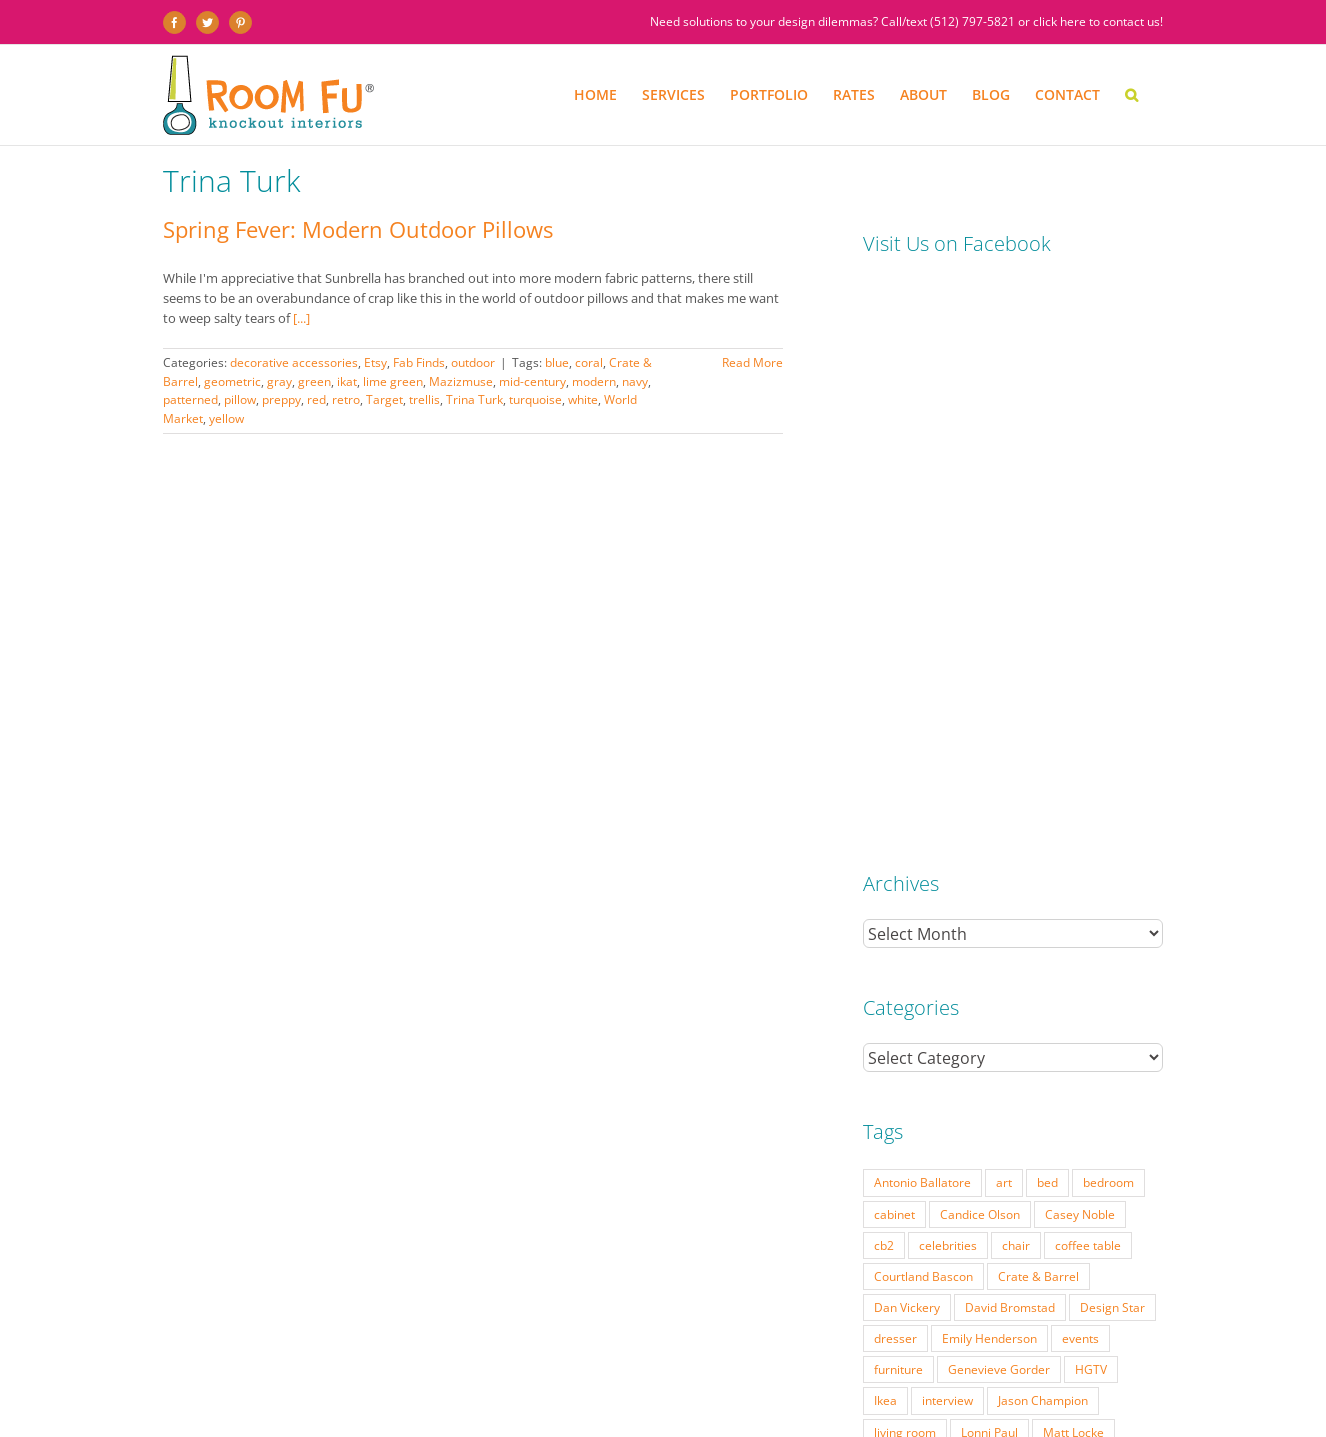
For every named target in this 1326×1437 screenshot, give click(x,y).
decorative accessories (294, 362)
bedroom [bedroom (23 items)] (1108, 617)
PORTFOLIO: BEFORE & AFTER (370, 1381)
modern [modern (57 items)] (1103, 898)
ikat (347, 381)
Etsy (375, 362)
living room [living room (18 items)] (905, 867)
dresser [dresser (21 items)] (895, 773)
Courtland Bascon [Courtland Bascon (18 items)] (923, 711)
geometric (232, 381)
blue (557, 362)
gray (279, 381)
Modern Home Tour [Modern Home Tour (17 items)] (929, 929)
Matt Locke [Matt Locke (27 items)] (1073, 867)
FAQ (644, 1381)
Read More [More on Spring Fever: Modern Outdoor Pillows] (752, 362)
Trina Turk (474, 399)
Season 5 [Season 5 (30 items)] (952, 960)
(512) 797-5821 (972, 21)
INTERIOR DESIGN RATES (517, 1381)
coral (589, 362)
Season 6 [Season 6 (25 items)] (1028, 960)
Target (384, 399)
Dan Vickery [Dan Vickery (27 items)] (907, 742)
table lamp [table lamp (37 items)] (1031, 991)
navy (635, 381)
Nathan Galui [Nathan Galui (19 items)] (1045, 929)
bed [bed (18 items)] (1047, 617)
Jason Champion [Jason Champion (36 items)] (1043, 835)
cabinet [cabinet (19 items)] (894, 649)
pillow (240, 399)
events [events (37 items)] (1080, 773)
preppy (281, 399)
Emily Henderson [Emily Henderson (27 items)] (989, 773)
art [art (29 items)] (1004, 617)
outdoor (473, 362)
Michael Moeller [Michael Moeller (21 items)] (919, 898)
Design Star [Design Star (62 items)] (1112, 742)
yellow (226, 418)
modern (594, 381)
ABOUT (684, 1381)
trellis (424, 399)
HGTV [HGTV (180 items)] (1091, 804)
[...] (301, 318)
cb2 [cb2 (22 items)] (884, 680)
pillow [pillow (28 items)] (1123, 929)
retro (346, 399)
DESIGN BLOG (834, 1381)
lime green (393, 381)
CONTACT (903, 1381)
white (583, 399)
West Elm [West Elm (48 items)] (900, 1053)
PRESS (606, 1381)
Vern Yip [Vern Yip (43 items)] (1007, 1022)
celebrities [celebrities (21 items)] (948, 680)
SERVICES (261, 1381)
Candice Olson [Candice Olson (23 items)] (980, 649)
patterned (190, 399)
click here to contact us (1096, 21)
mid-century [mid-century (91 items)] (1022, 898)
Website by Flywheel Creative (491, 1397)
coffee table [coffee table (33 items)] (1088, 680)
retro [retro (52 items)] (888, 960)
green (314, 381)
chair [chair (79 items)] (1016, 680)
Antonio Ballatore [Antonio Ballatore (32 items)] (922, 617)
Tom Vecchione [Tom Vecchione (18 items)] (916, 1022)
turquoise (535, 399)
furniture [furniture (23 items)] (898, 804)
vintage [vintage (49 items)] (1075, 1022)
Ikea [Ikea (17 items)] (885, 835)
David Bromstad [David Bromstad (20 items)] (1010, 742)
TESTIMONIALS (751, 1381)
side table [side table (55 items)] (901, 991)
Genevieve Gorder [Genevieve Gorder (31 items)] (999, 804)
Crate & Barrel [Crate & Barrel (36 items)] (1038, 711)
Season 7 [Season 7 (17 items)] (1104, 960)
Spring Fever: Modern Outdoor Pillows (358, 229)
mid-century (532, 381)
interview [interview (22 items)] (947, 835)
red (316, 399)
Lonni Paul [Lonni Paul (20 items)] (989, 867)
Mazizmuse (461, 381)
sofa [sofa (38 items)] (965, 991)
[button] (1131, 95)
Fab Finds (419, 362)
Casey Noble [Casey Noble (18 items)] (1080, 649)
